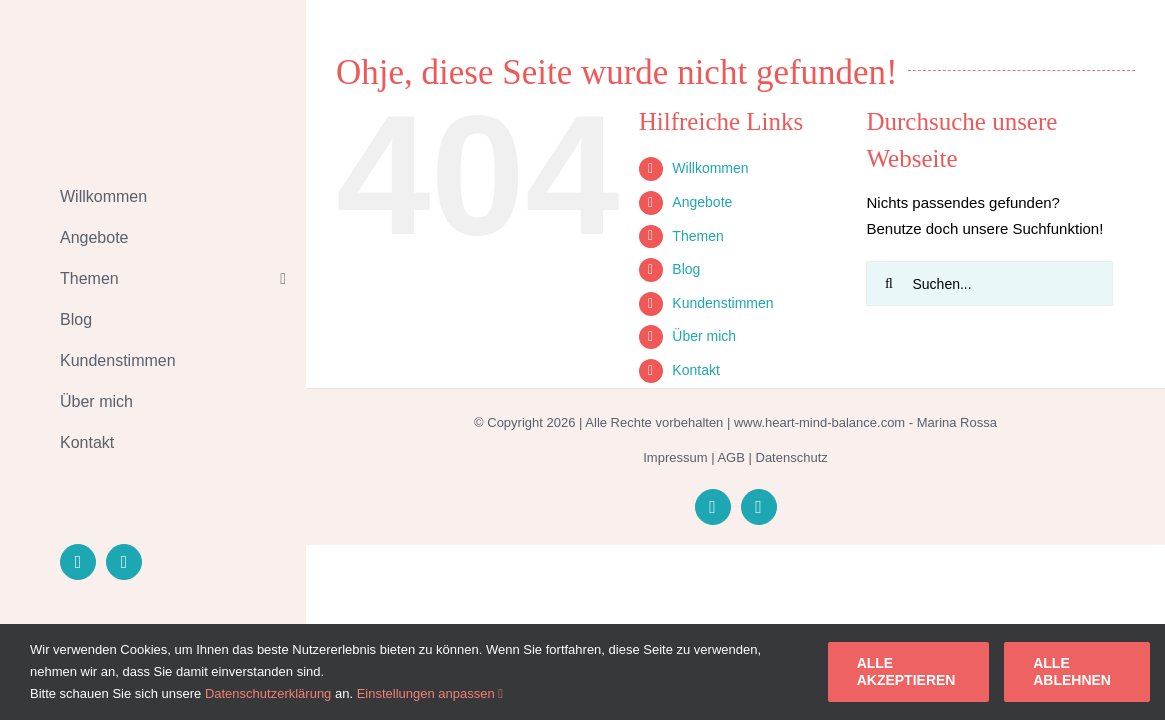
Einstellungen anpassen (430, 693)
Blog (686, 269)
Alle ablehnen (1072, 671)
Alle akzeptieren (906, 671)
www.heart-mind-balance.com (819, 422)
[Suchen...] (989, 283)
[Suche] (888, 283)
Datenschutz (792, 457)
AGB (730, 457)
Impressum (675, 457)
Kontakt (695, 370)
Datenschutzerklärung (268, 693)
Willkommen (710, 168)
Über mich (704, 336)
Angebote (702, 202)
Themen (697, 236)
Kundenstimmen (722, 303)
